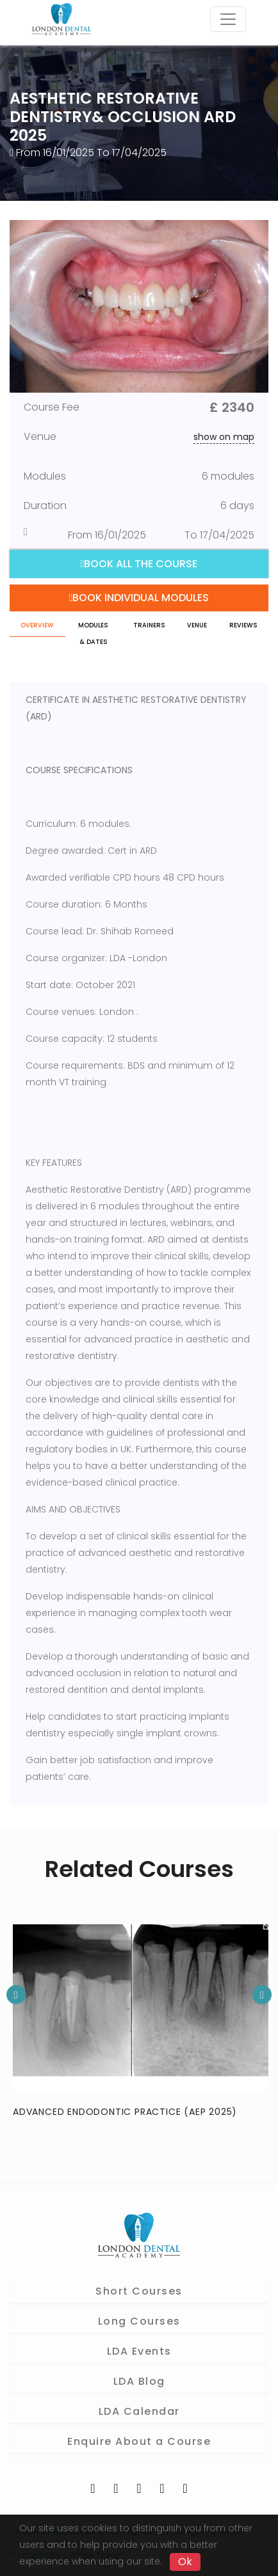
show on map (223, 436)
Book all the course (139, 563)
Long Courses (139, 2321)
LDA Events (139, 2351)
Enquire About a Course (139, 2441)
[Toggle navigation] (228, 19)
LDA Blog (139, 2381)
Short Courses (139, 2291)
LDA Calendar (139, 2411)
